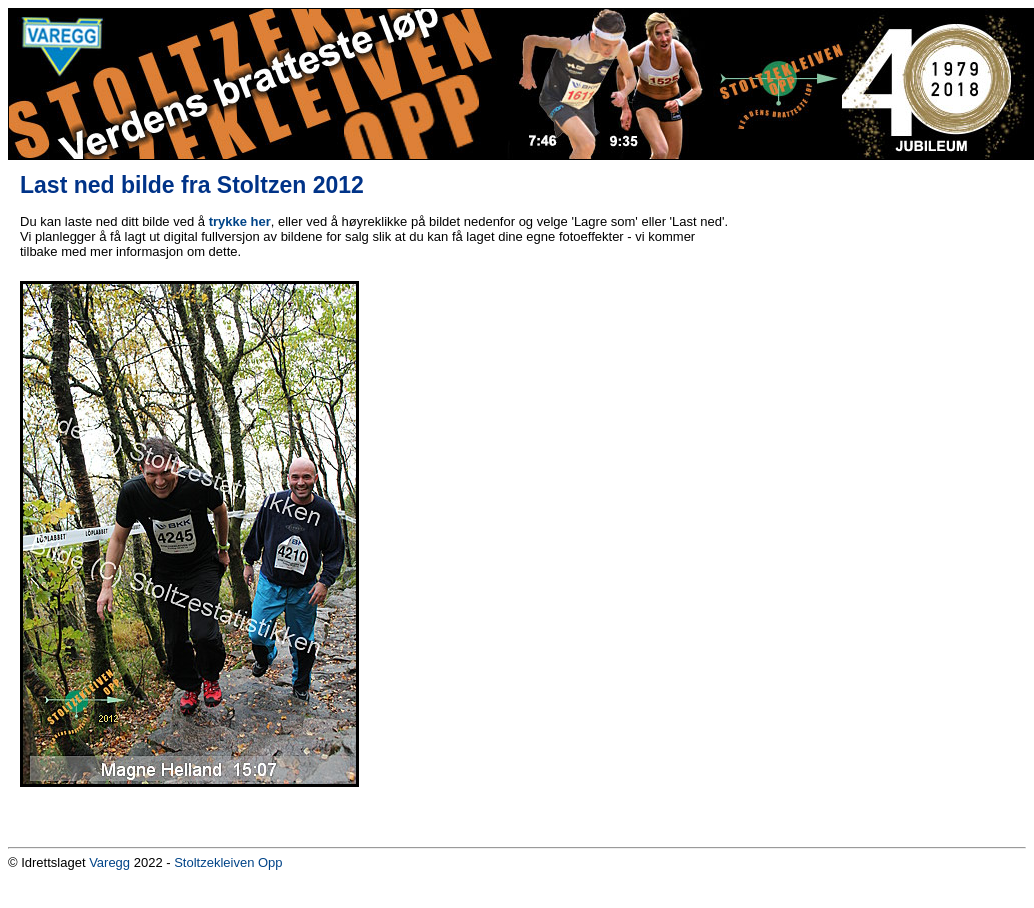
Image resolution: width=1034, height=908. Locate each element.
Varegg (109, 862)
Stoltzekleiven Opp (228, 862)
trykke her (240, 221)
